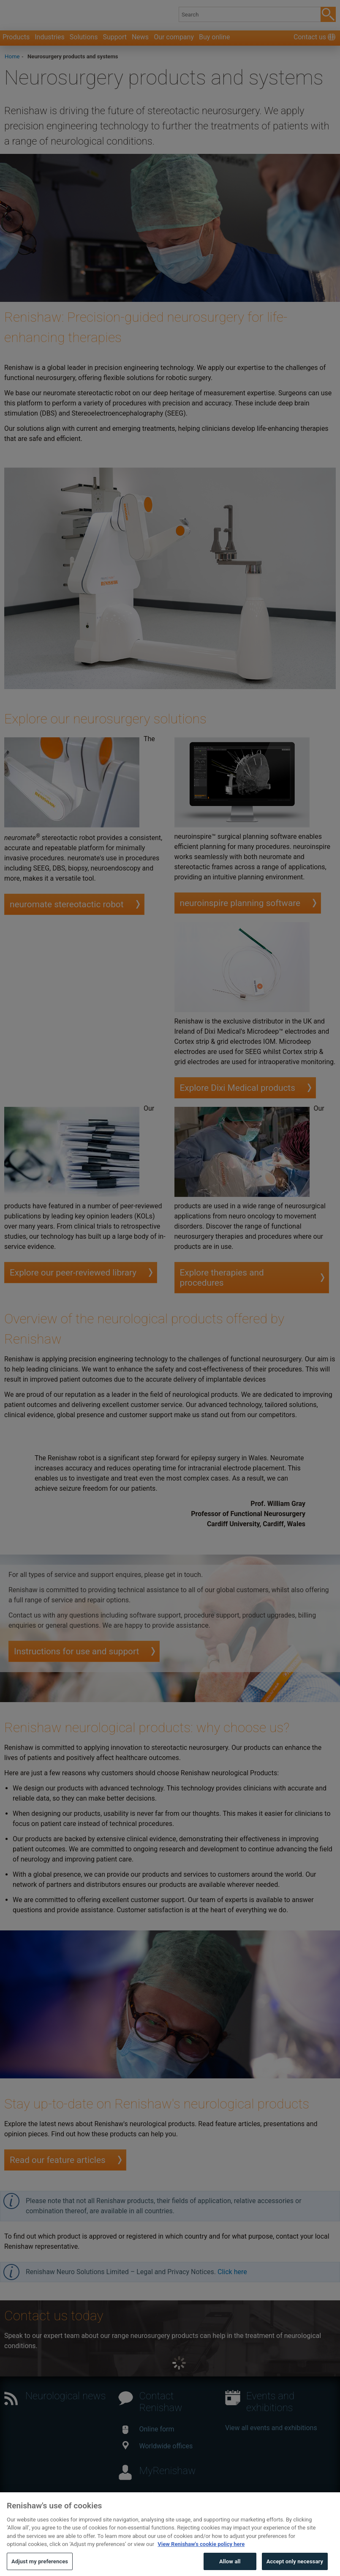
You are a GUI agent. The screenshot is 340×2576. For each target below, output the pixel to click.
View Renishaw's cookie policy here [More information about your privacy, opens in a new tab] (201, 2556)
